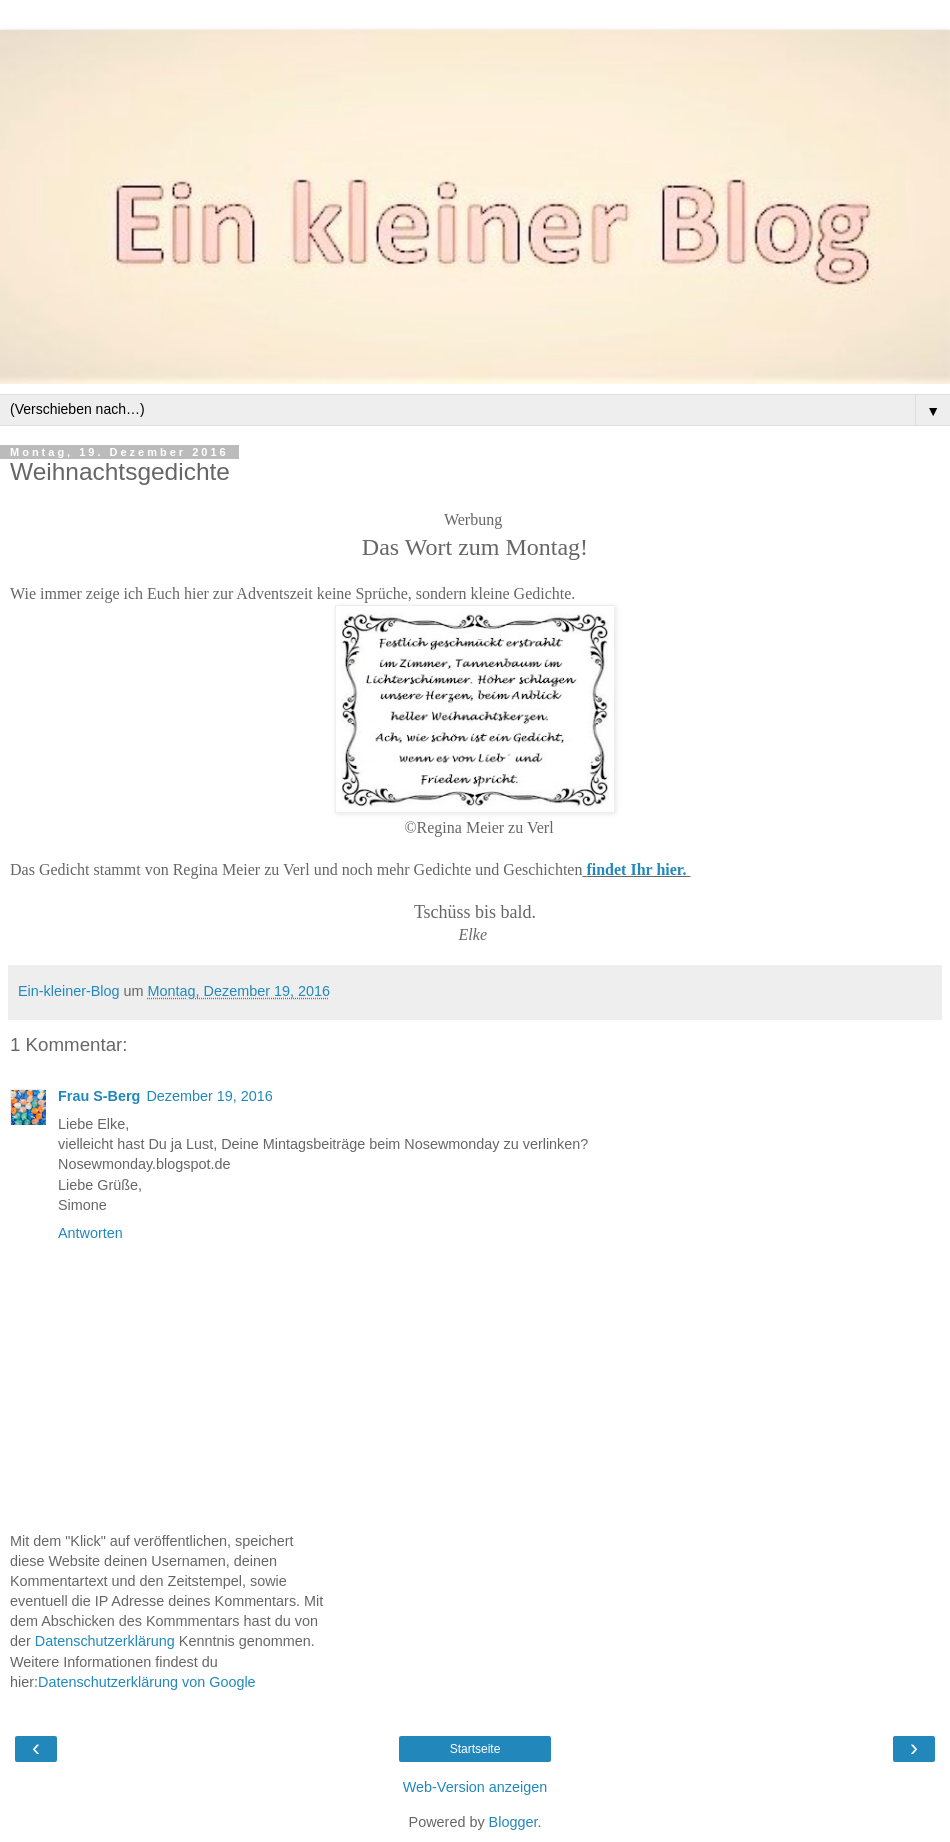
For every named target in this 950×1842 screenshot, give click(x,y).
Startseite (475, 1749)
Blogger (513, 1822)
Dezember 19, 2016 (209, 1096)
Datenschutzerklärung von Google (147, 1682)
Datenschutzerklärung (105, 1641)
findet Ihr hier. (638, 869)
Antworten (90, 1233)
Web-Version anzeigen (475, 1787)
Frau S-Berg (99, 1096)
